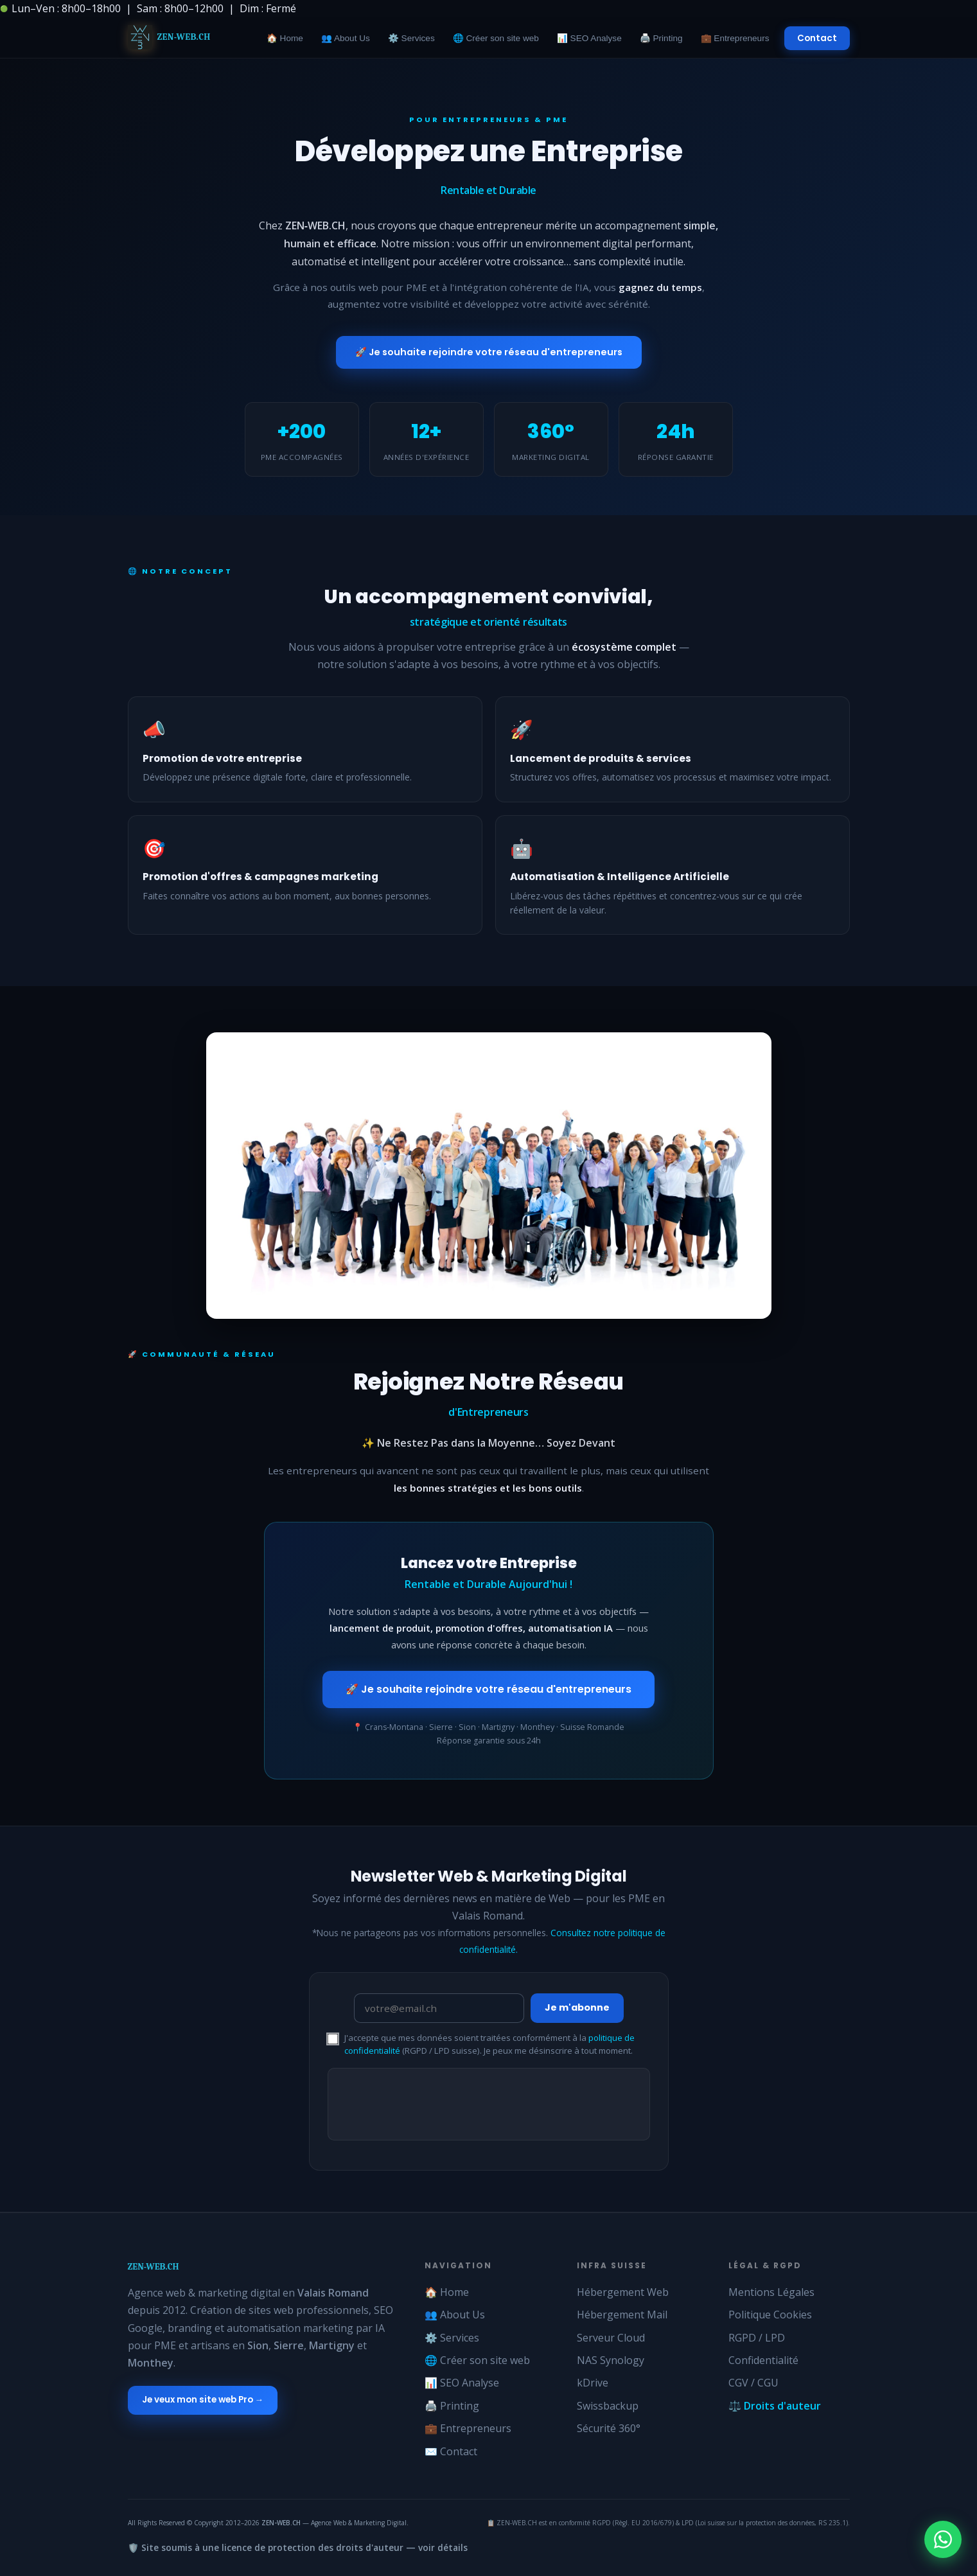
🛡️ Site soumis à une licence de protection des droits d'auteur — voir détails (298, 2547)
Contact (817, 38)
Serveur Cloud (611, 2338)
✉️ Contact (451, 2451)
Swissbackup (607, 2406)
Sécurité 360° (608, 2428)
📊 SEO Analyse (589, 38)
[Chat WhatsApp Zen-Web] (943, 2539)
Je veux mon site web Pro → (203, 2400)
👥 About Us (345, 38)
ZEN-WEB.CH (153, 2266)
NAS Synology (610, 2360)
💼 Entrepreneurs (735, 38)
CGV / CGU (753, 2383)
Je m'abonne (577, 2007)
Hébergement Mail (622, 2314)
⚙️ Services (411, 38)
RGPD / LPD (756, 2338)
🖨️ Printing (661, 38)
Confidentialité (763, 2360)
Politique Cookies (770, 2314)
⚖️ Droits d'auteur (774, 2406)
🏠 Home (285, 38)
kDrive (592, 2383)
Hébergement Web (623, 2292)
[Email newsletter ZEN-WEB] (439, 2008)
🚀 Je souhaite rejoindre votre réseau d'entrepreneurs (488, 352)
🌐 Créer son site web (496, 38)
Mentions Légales (771, 2292)
